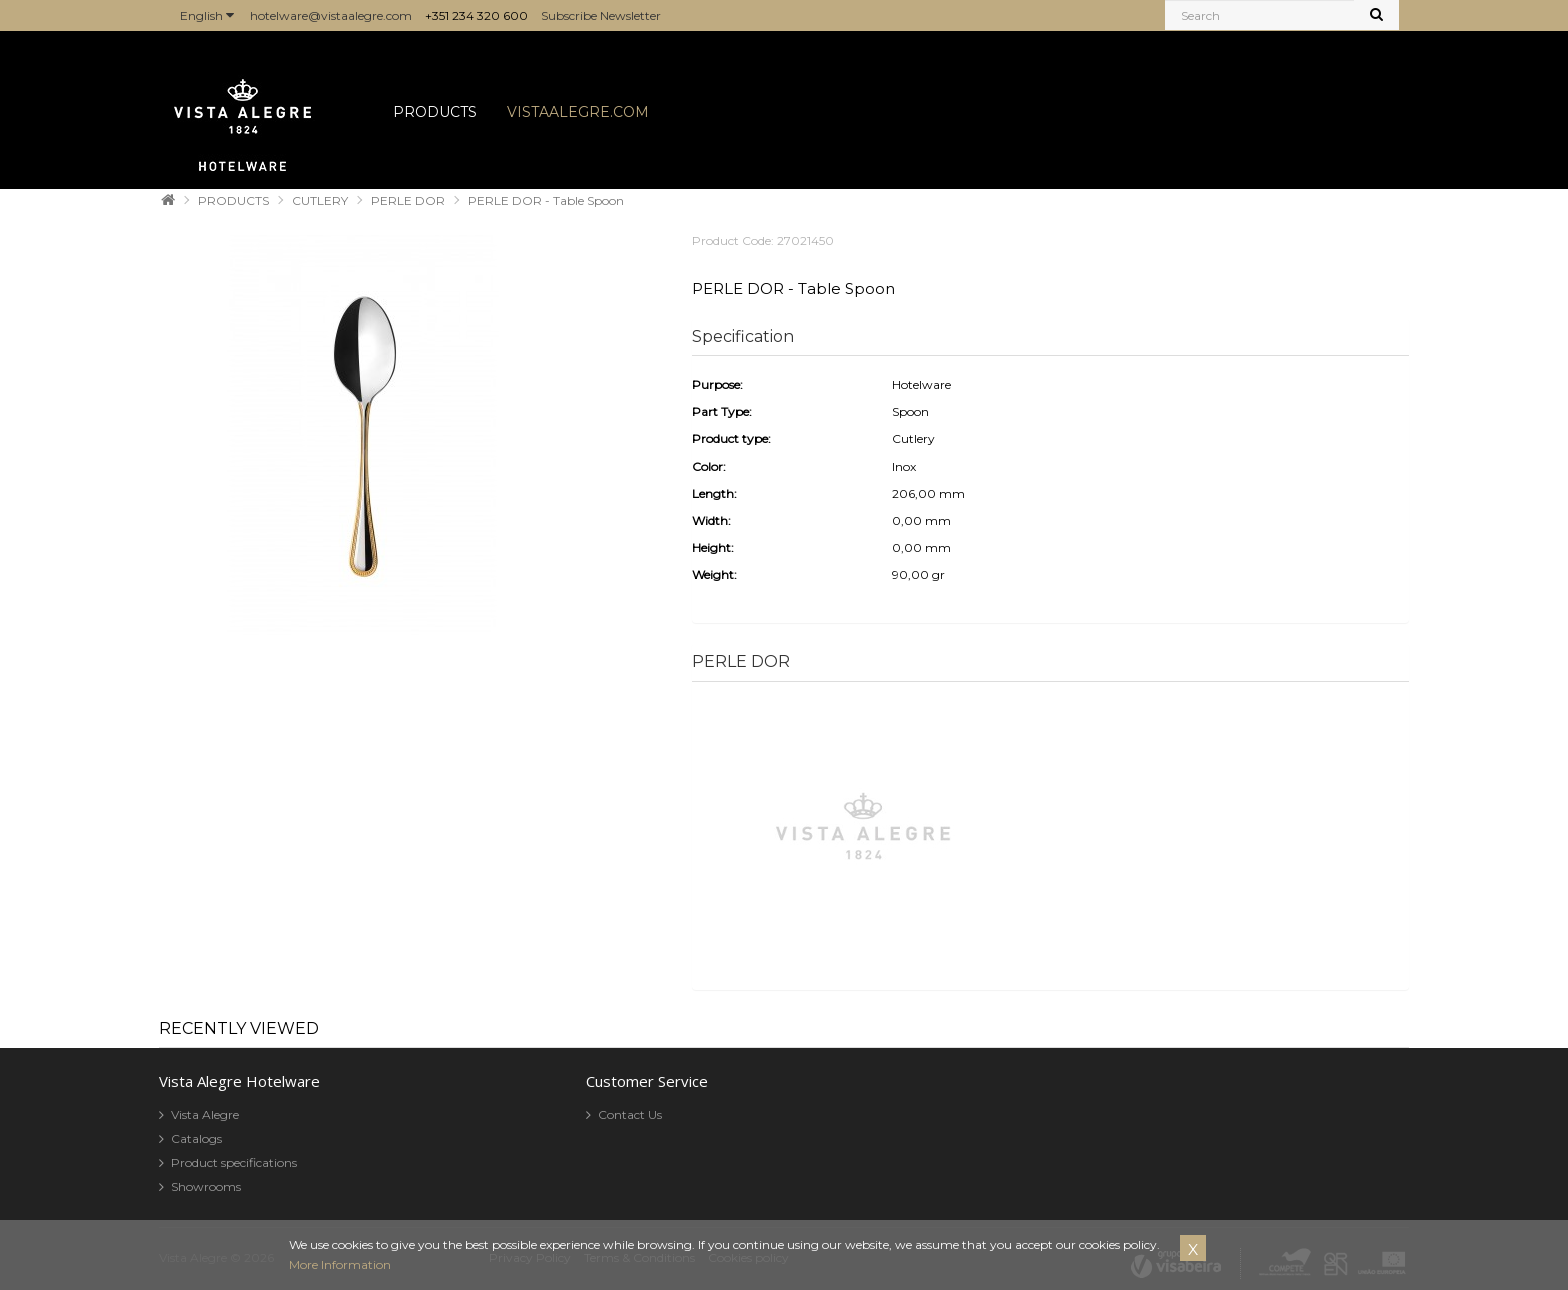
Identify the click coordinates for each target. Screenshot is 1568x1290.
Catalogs (196, 1138)
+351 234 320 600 (476, 15)
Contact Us (630, 1114)
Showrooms (206, 1186)
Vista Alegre (205, 1114)
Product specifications (234, 1162)
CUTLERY (320, 200)
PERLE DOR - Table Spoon (546, 200)
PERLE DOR (408, 200)
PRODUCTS (435, 112)
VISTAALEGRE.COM (578, 112)
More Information (340, 1264)
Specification (743, 336)
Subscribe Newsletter (601, 15)
